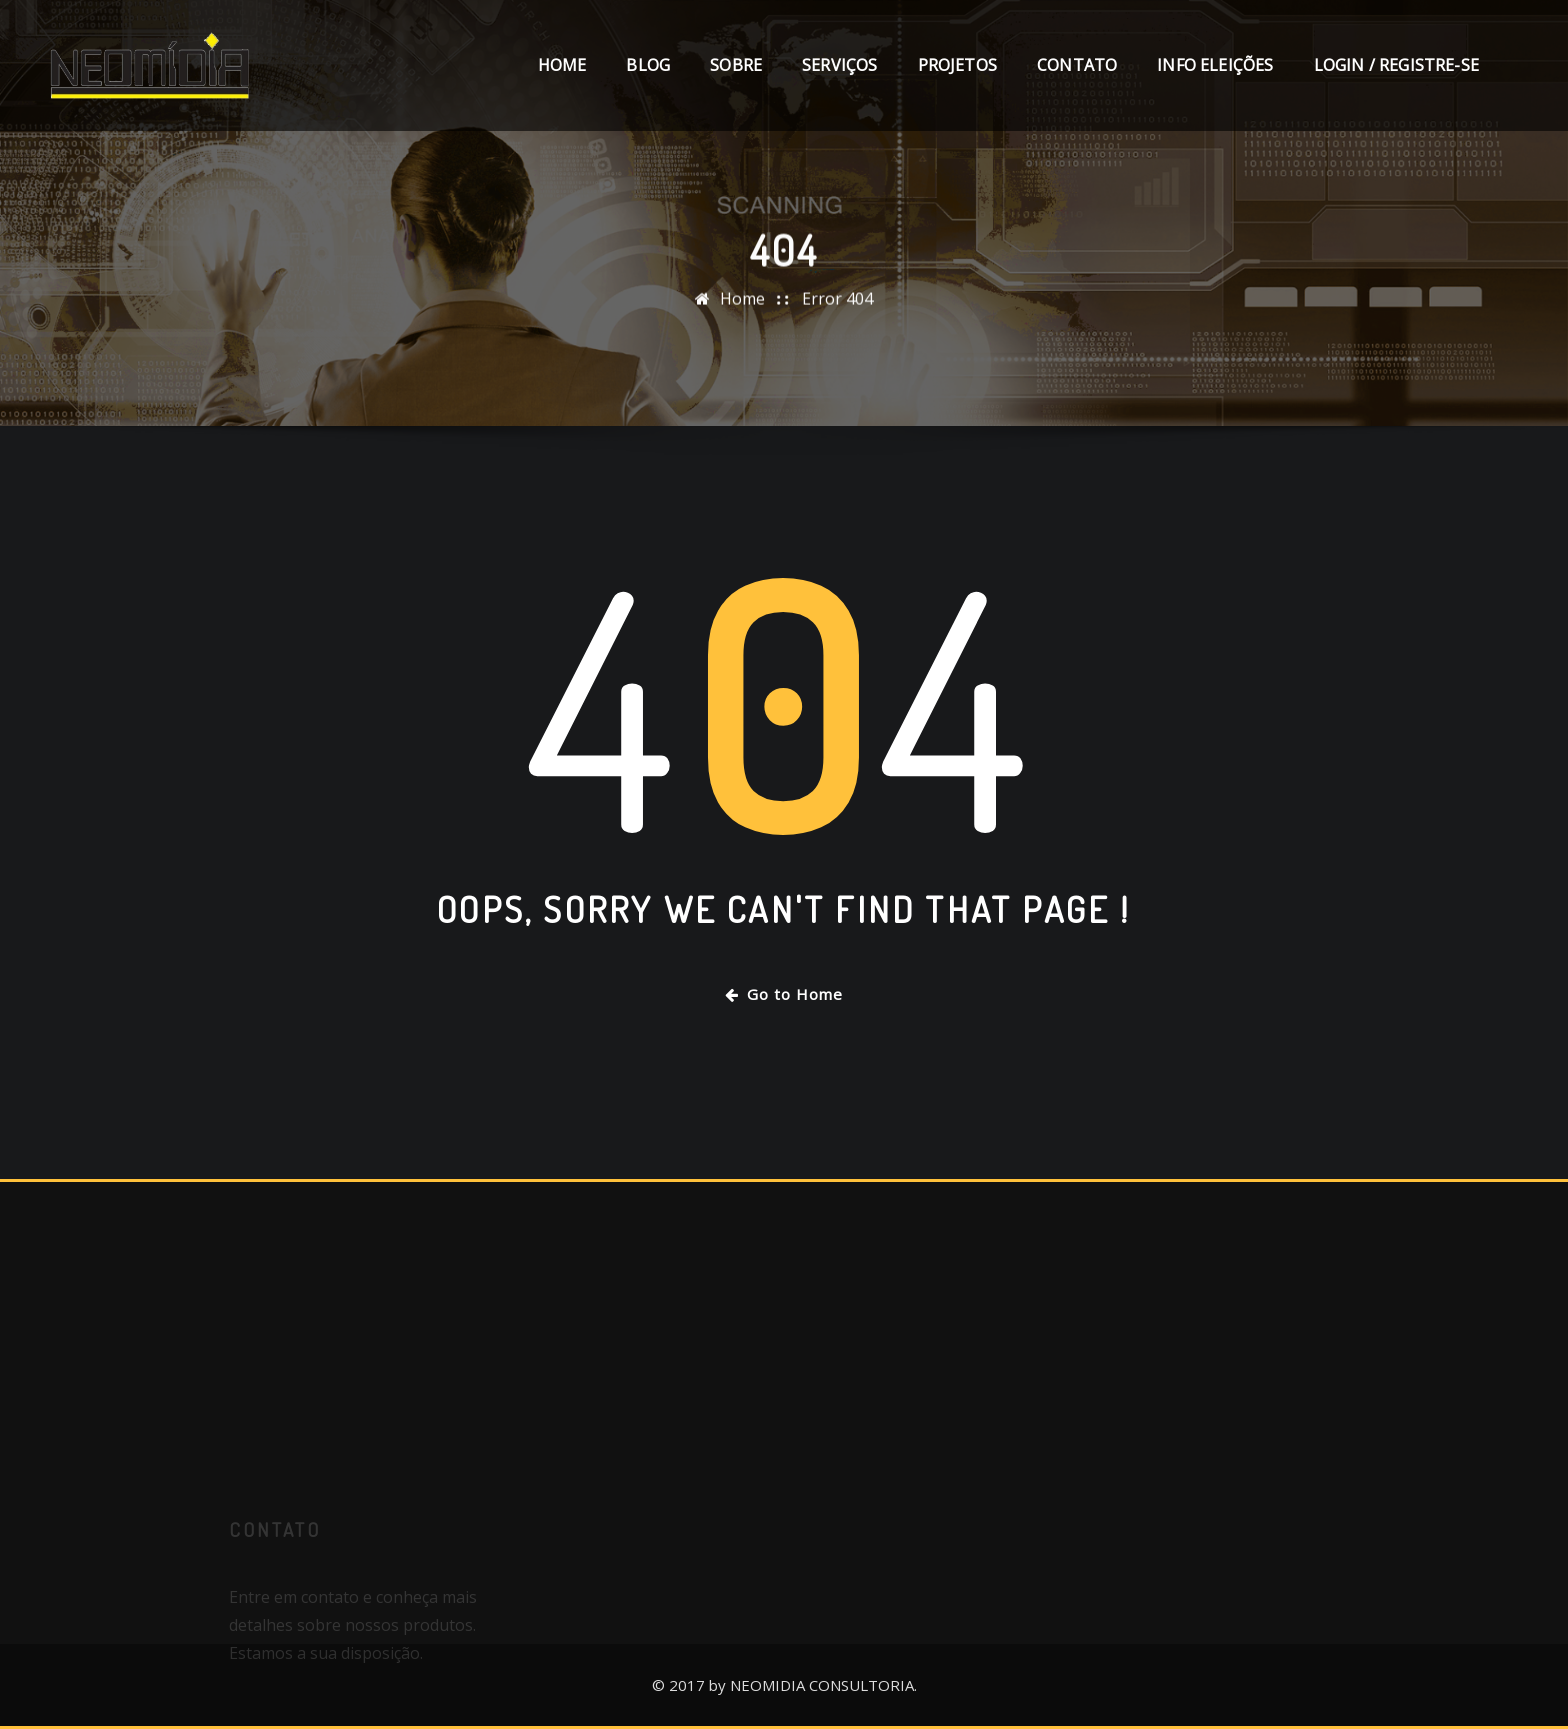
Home (562, 65)
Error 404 (837, 302)
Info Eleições (1215, 65)
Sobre (736, 65)
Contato (1077, 65)
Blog (648, 65)
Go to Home (784, 994)
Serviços (839, 65)
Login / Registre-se (1396, 65)
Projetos (957, 65)
